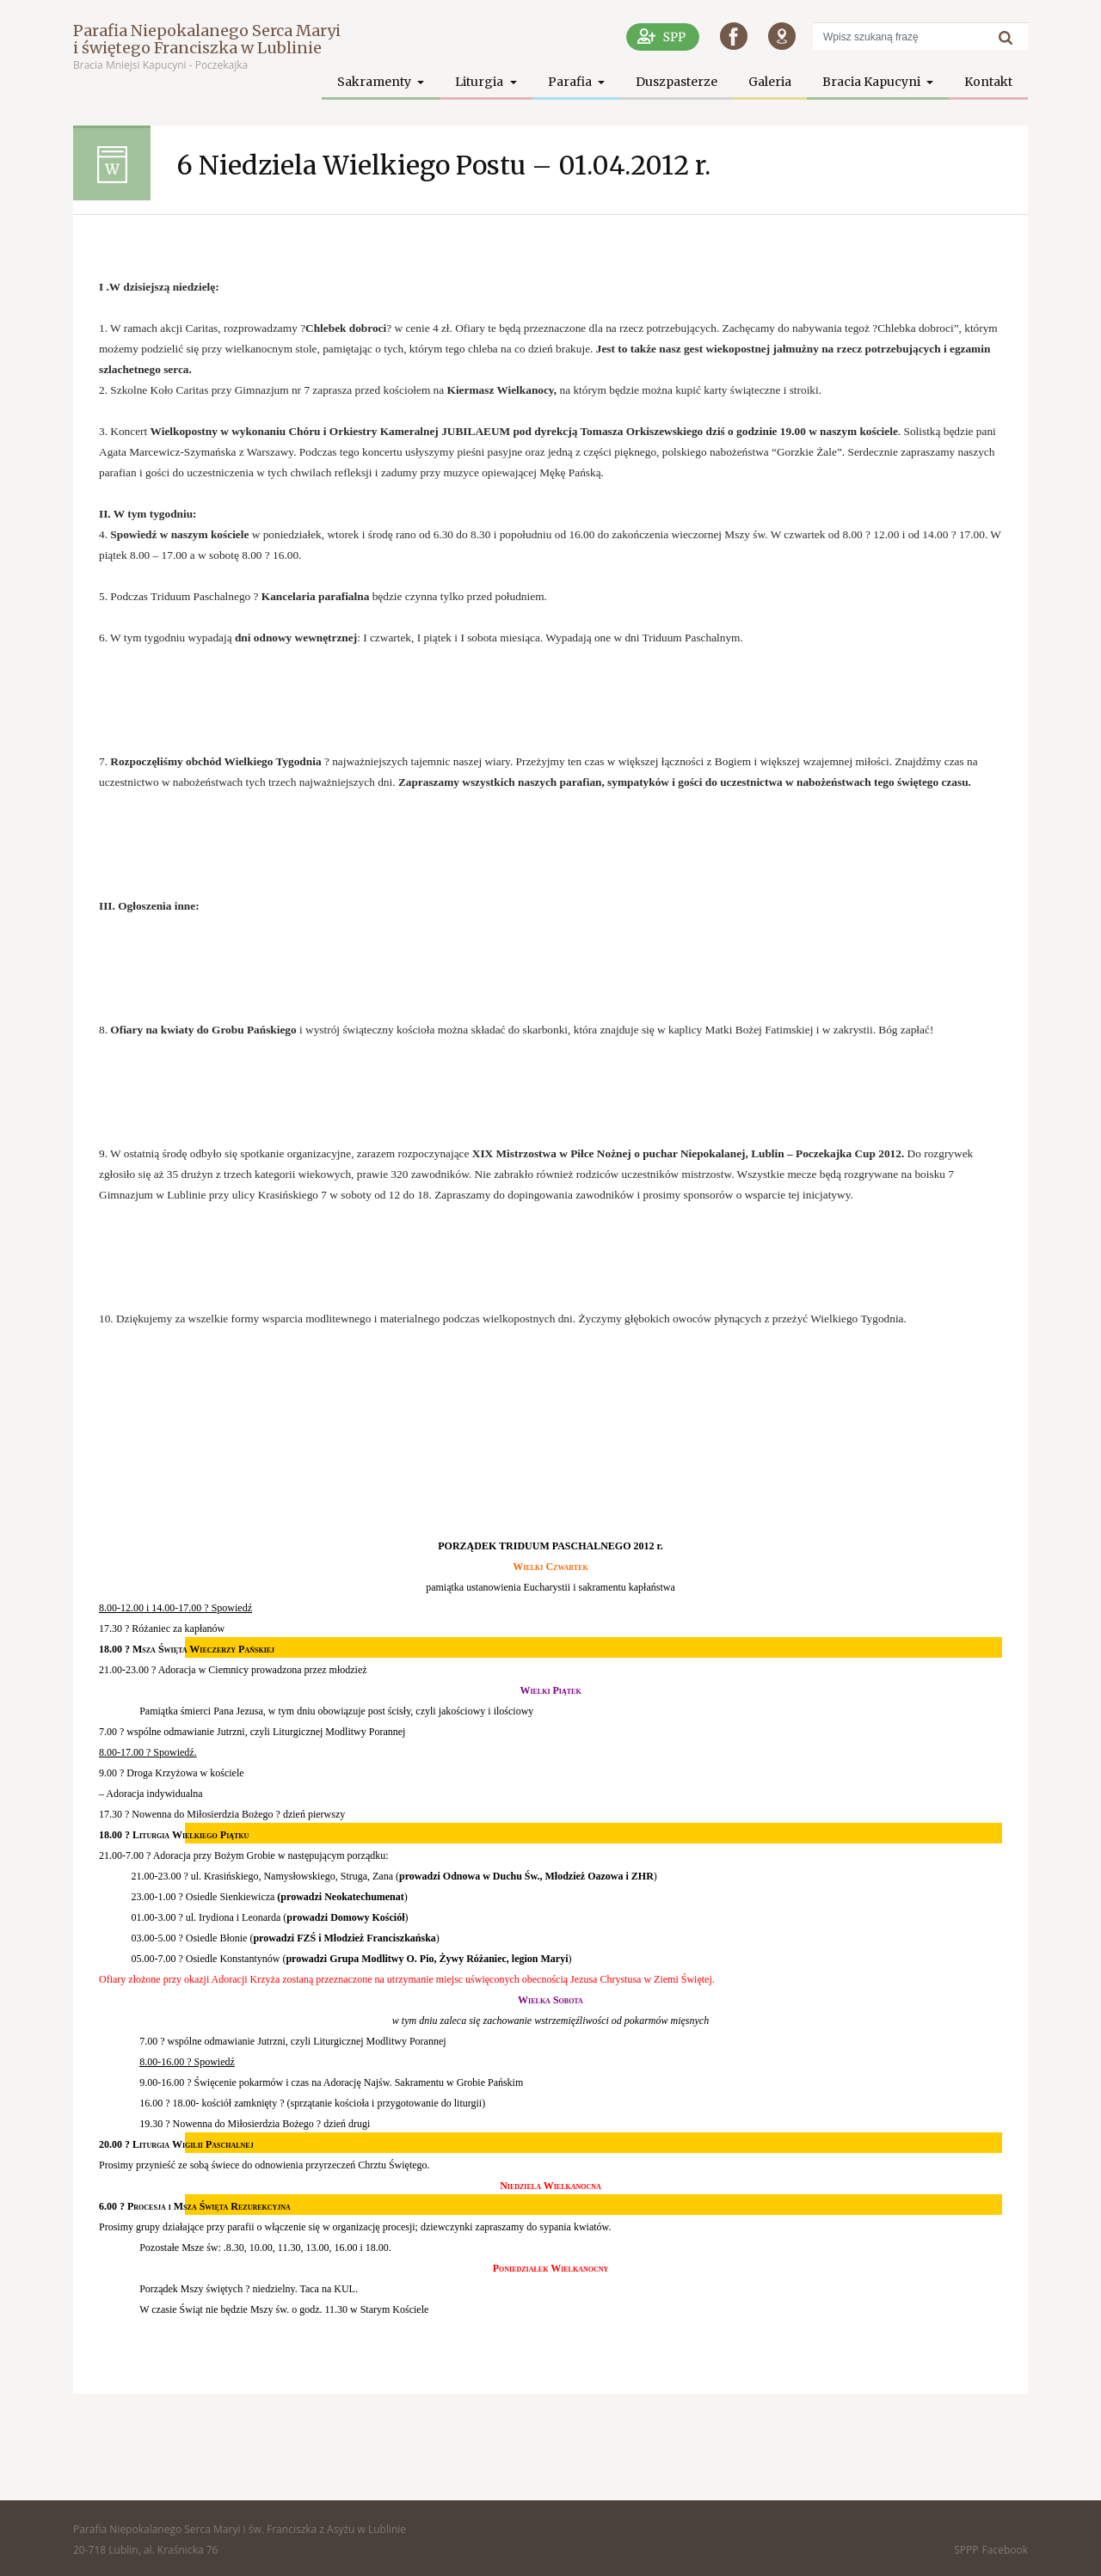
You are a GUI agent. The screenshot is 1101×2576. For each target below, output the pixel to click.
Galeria (769, 81)
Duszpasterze (676, 81)
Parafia (571, 81)
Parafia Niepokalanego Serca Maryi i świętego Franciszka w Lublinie (207, 39)
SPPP (966, 2549)
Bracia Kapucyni (872, 81)
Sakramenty (375, 81)
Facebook (1005, 2549)
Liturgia (480, 81)
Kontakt (988, 81)
